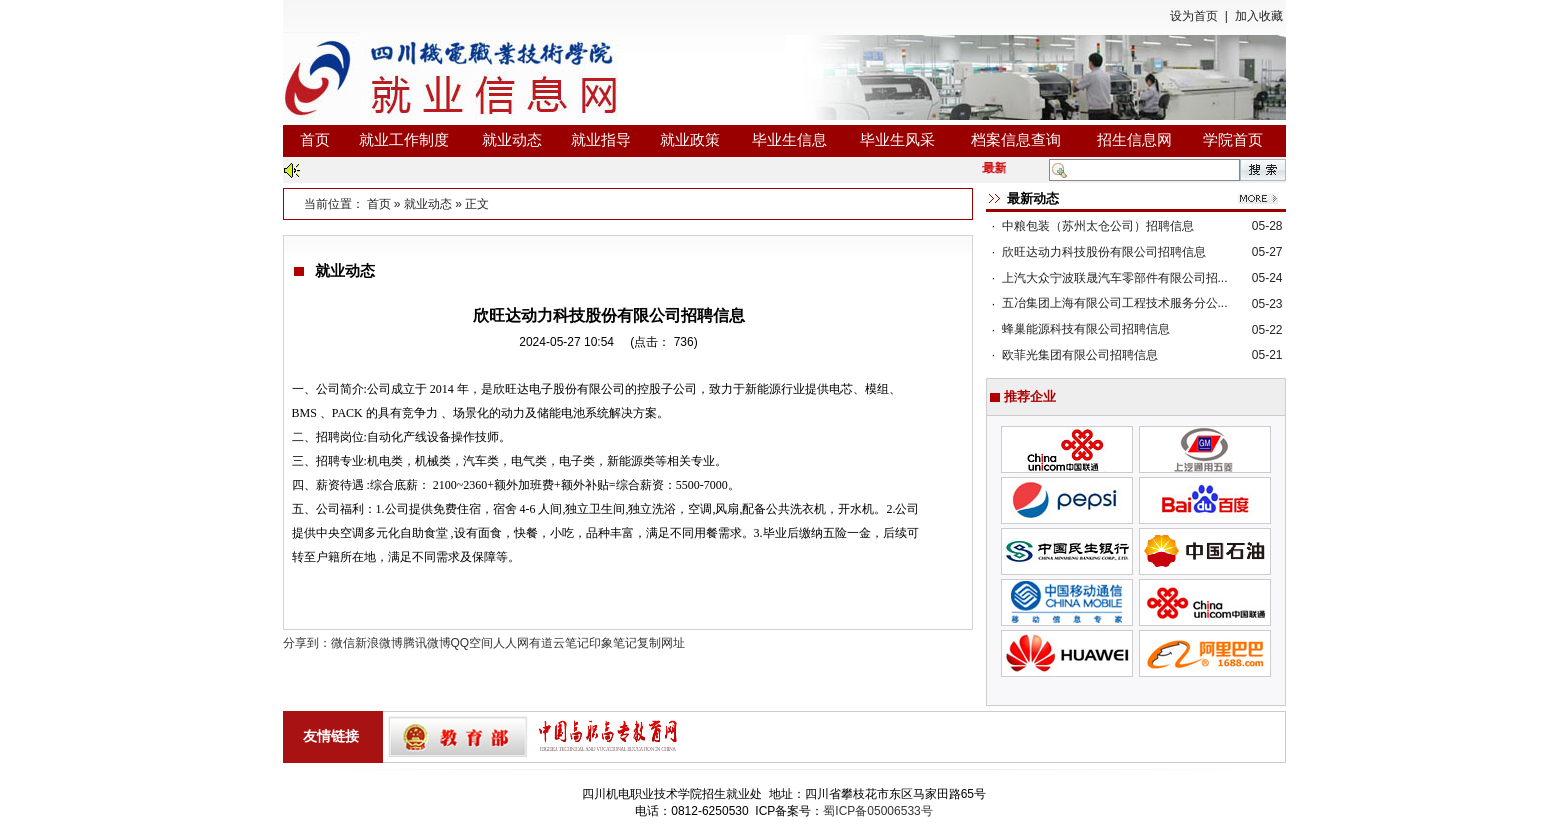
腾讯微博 (427, 643)
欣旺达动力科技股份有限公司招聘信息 (1104, 252)
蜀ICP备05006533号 (877, 811)
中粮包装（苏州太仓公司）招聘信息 (1098, 226)
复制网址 (661, 643)
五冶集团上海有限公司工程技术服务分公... (1115, 303)
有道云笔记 (559, 643)
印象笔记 (613, 643)
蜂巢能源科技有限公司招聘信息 (1086, 329)
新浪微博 (379, 643)
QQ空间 (472, 643)
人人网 (511, 643)
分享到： (307, 643)
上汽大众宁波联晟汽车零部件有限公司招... (1115, 278)
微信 (343, 643)
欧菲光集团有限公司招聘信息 (1080, 355)
